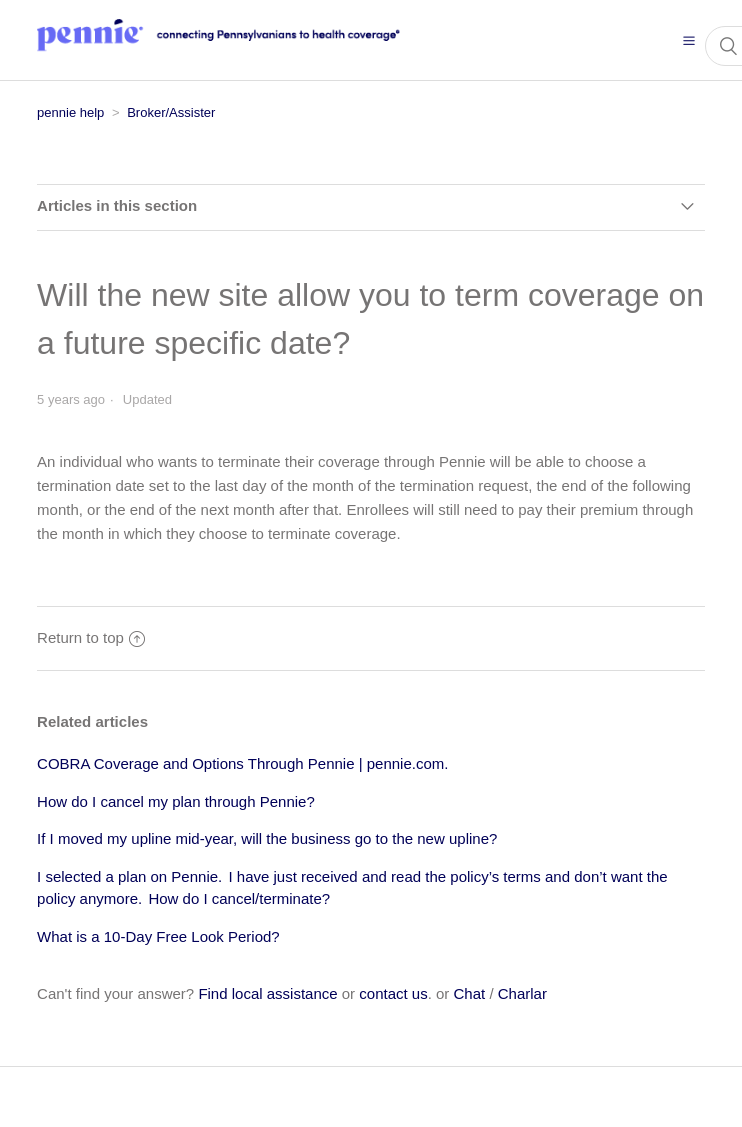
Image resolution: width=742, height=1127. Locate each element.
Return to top (91, 637)
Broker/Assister (171, 112)
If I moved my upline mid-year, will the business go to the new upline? (267, 838)
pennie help (70, 112)
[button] (689, 40)
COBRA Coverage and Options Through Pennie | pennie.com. (242, 763)
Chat (470, 993)
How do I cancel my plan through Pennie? (176, 801)
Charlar (522, 993)
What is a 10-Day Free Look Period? (158, 936)
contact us (393, 993)
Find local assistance (267, 993)
